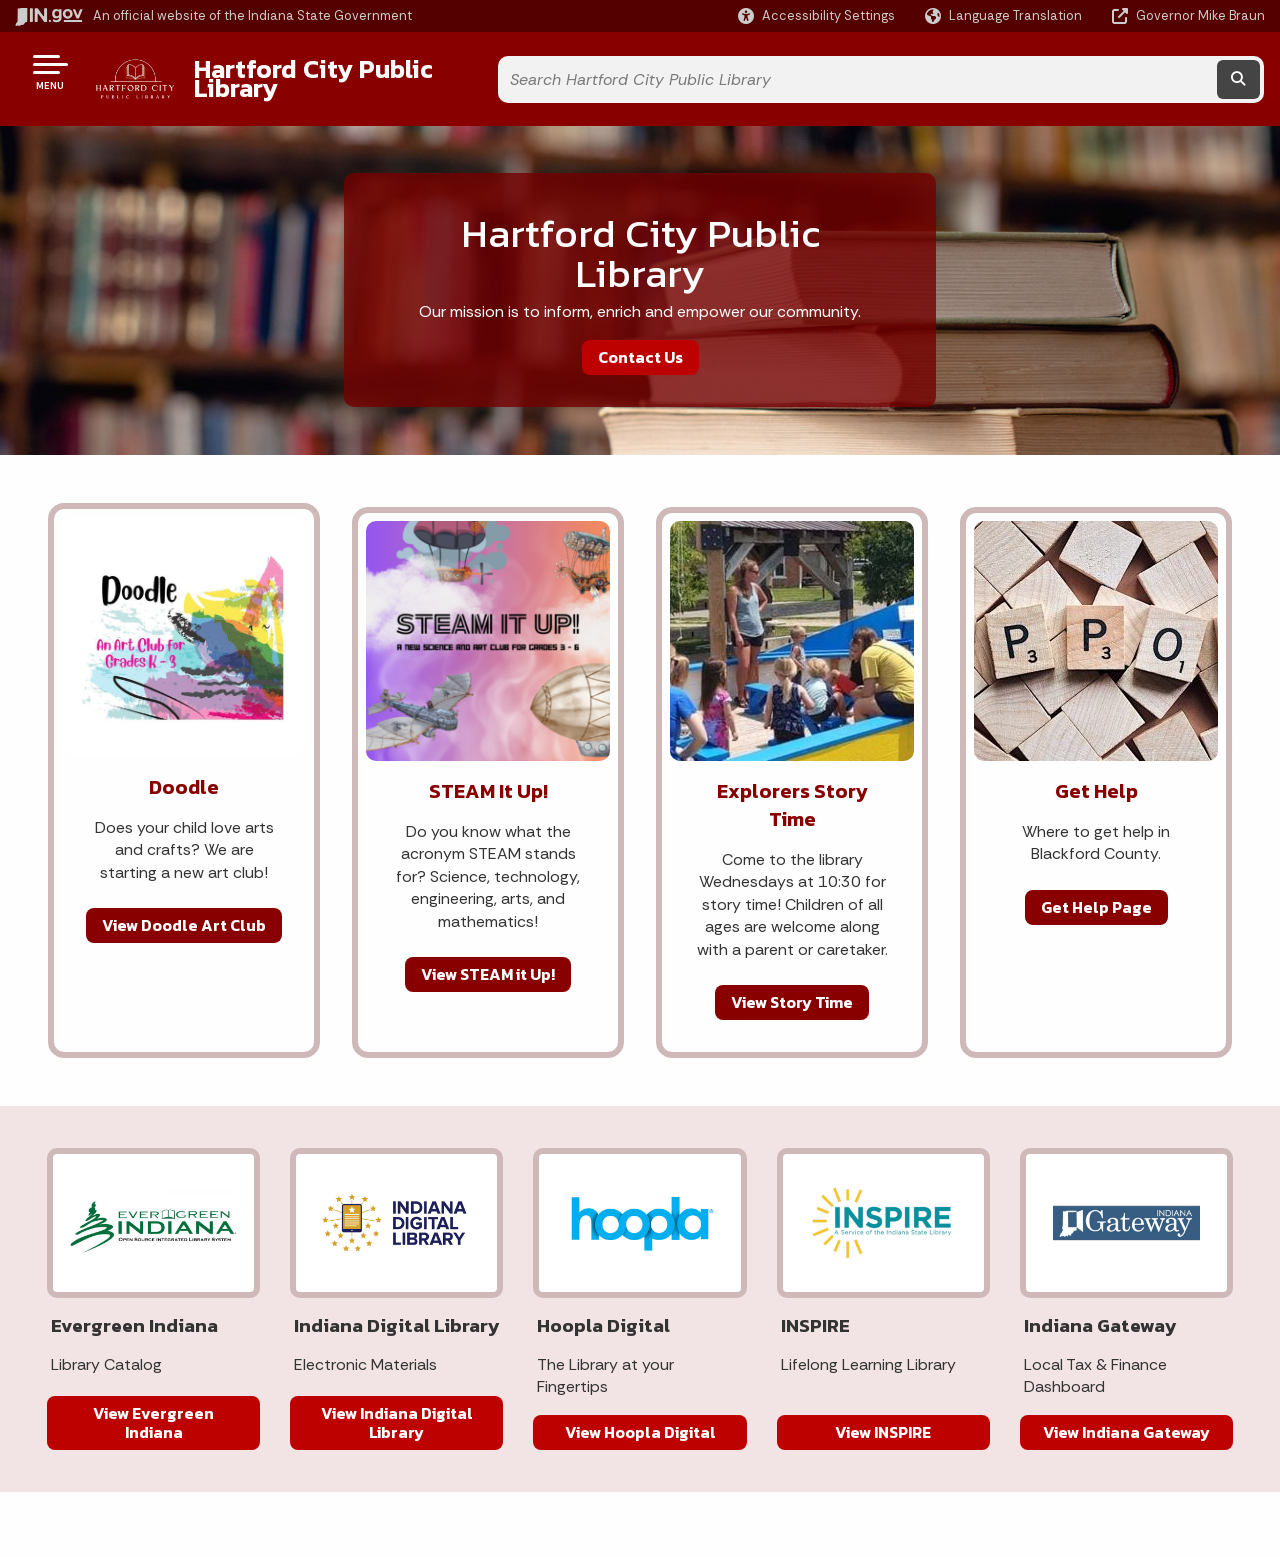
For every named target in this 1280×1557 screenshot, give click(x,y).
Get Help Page (1096, 891)
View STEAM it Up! (488, 959)
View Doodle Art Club (184, 910)
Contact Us (640, 341)
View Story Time (792, 987)
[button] (816, 15)
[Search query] (1105, 71)
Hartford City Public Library (350, 71)
